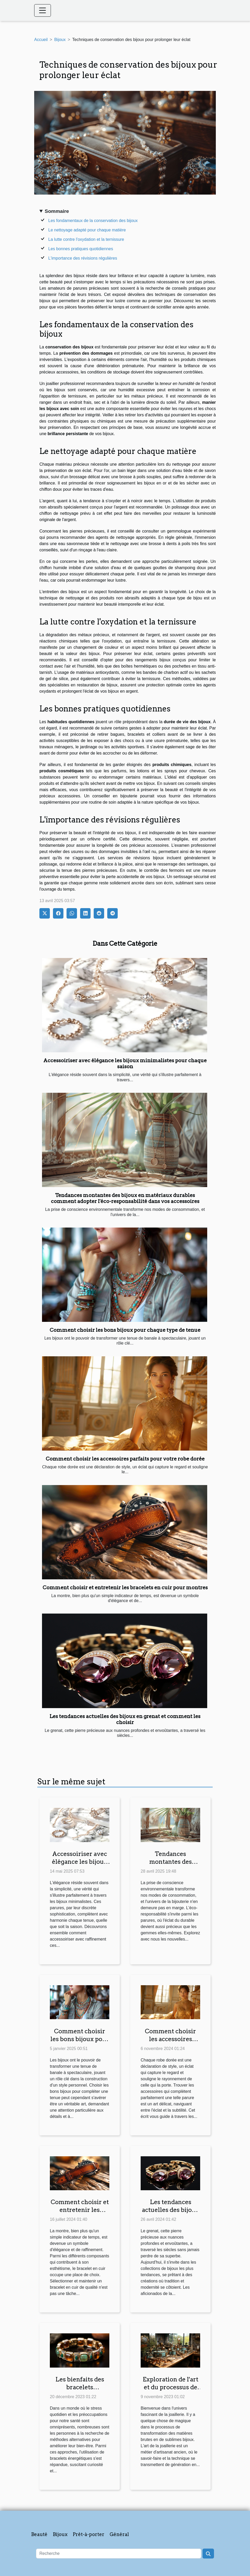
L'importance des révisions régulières (82, 258)
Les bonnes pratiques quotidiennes (80, 249)
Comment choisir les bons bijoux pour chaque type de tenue (125, 1330)
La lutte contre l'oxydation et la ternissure (86, 239)
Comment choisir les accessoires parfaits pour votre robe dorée (125, 1459)
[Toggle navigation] (42, 10)
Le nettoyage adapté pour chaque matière (87, 230)
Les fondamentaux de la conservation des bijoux (93, 220)
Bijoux (60, 39)
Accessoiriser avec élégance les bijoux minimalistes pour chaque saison (125, 1064)
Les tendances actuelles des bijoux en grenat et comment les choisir (125, 1719)
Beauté (39, 2534)
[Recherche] (118, 2554)
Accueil (41, 39)
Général (119, 2534)
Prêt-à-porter (88, 2534)
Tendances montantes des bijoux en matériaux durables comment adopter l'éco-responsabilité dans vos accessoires (125, 1198)
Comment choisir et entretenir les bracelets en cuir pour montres (125, 1588)
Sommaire (57, 211)
